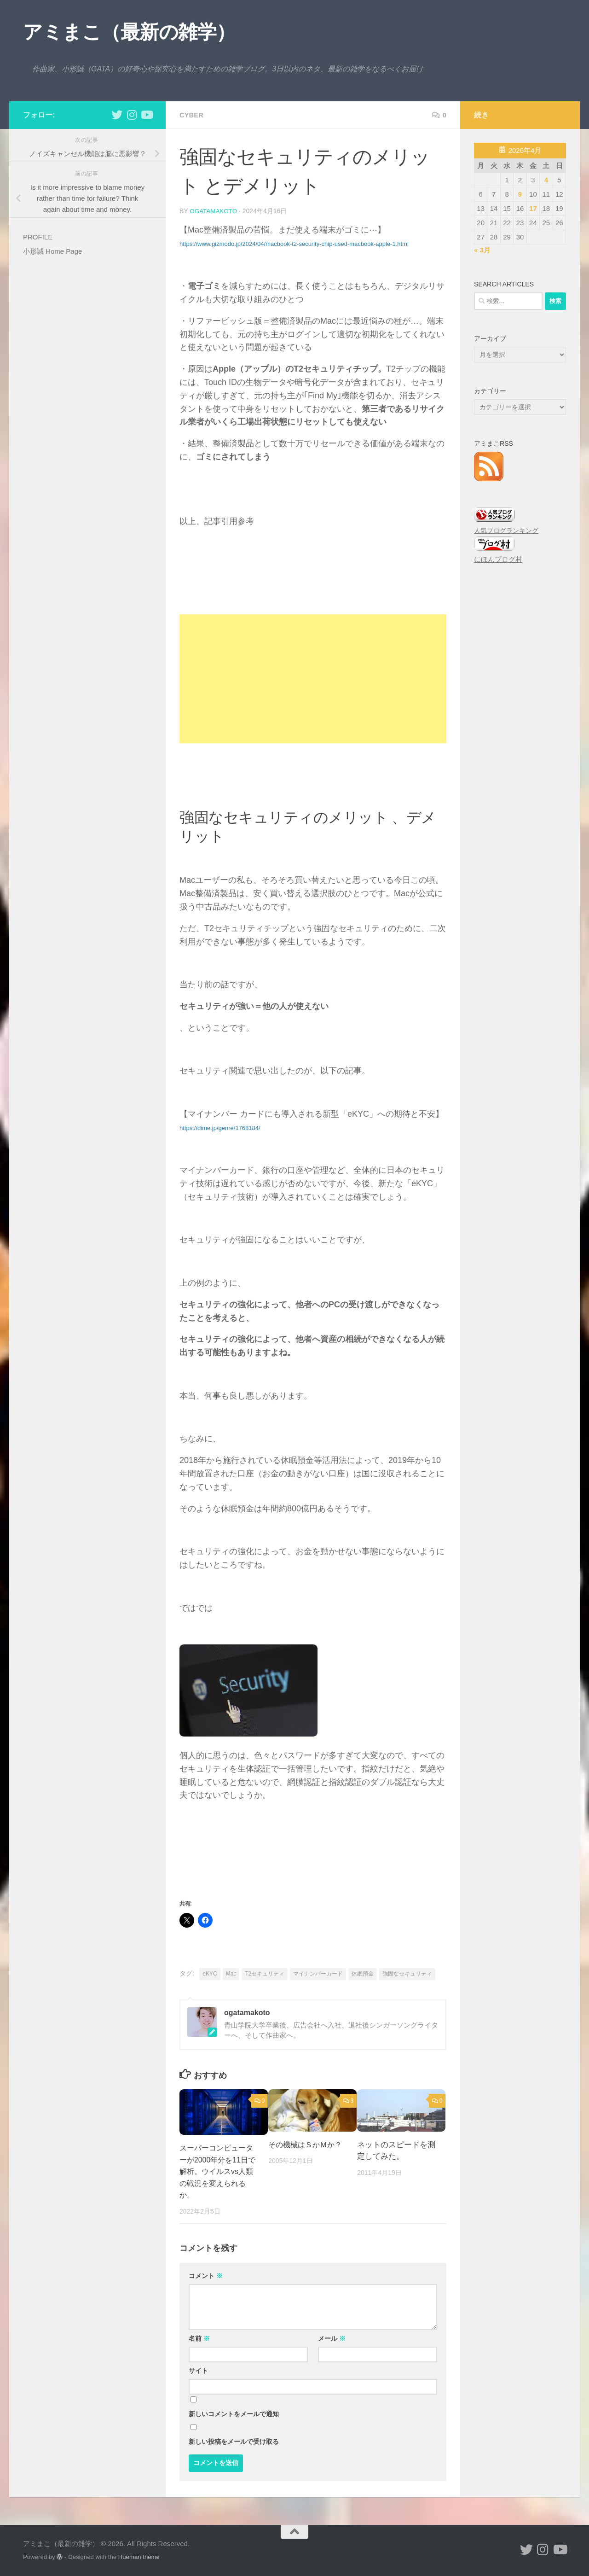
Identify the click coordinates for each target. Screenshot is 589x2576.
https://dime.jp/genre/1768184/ (219, 1127)
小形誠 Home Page (52, 251)
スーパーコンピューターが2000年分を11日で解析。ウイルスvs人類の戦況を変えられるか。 (218, 2171)
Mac (231, 1973)
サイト (198, 2370)
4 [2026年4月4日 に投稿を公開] (546, 180)
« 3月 (482, 250)
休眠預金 (363, 1973)
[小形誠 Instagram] (131, 114)
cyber (192, 115)
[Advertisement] (312, 678)
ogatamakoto (214, 211)
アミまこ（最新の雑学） (129, 32)
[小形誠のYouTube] (146, 114)
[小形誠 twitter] (116, 114)
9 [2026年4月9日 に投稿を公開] (520, 194)
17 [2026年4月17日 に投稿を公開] (533, 208)
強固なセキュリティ (407, 1973)
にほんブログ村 (498, 559)
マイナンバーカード (318, 1973)
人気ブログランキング (506, 530)
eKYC (209, 1973)
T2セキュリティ (264, 1973)
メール (332, 2338)
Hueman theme (139, 2556)
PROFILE (37, 237)
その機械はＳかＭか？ (307, 2144)
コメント (206, 2275)
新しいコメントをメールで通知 (234, 2413)
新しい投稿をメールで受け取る (234, 2441)
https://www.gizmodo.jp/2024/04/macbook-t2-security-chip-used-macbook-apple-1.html (294, 243)
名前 (199, 2338)
